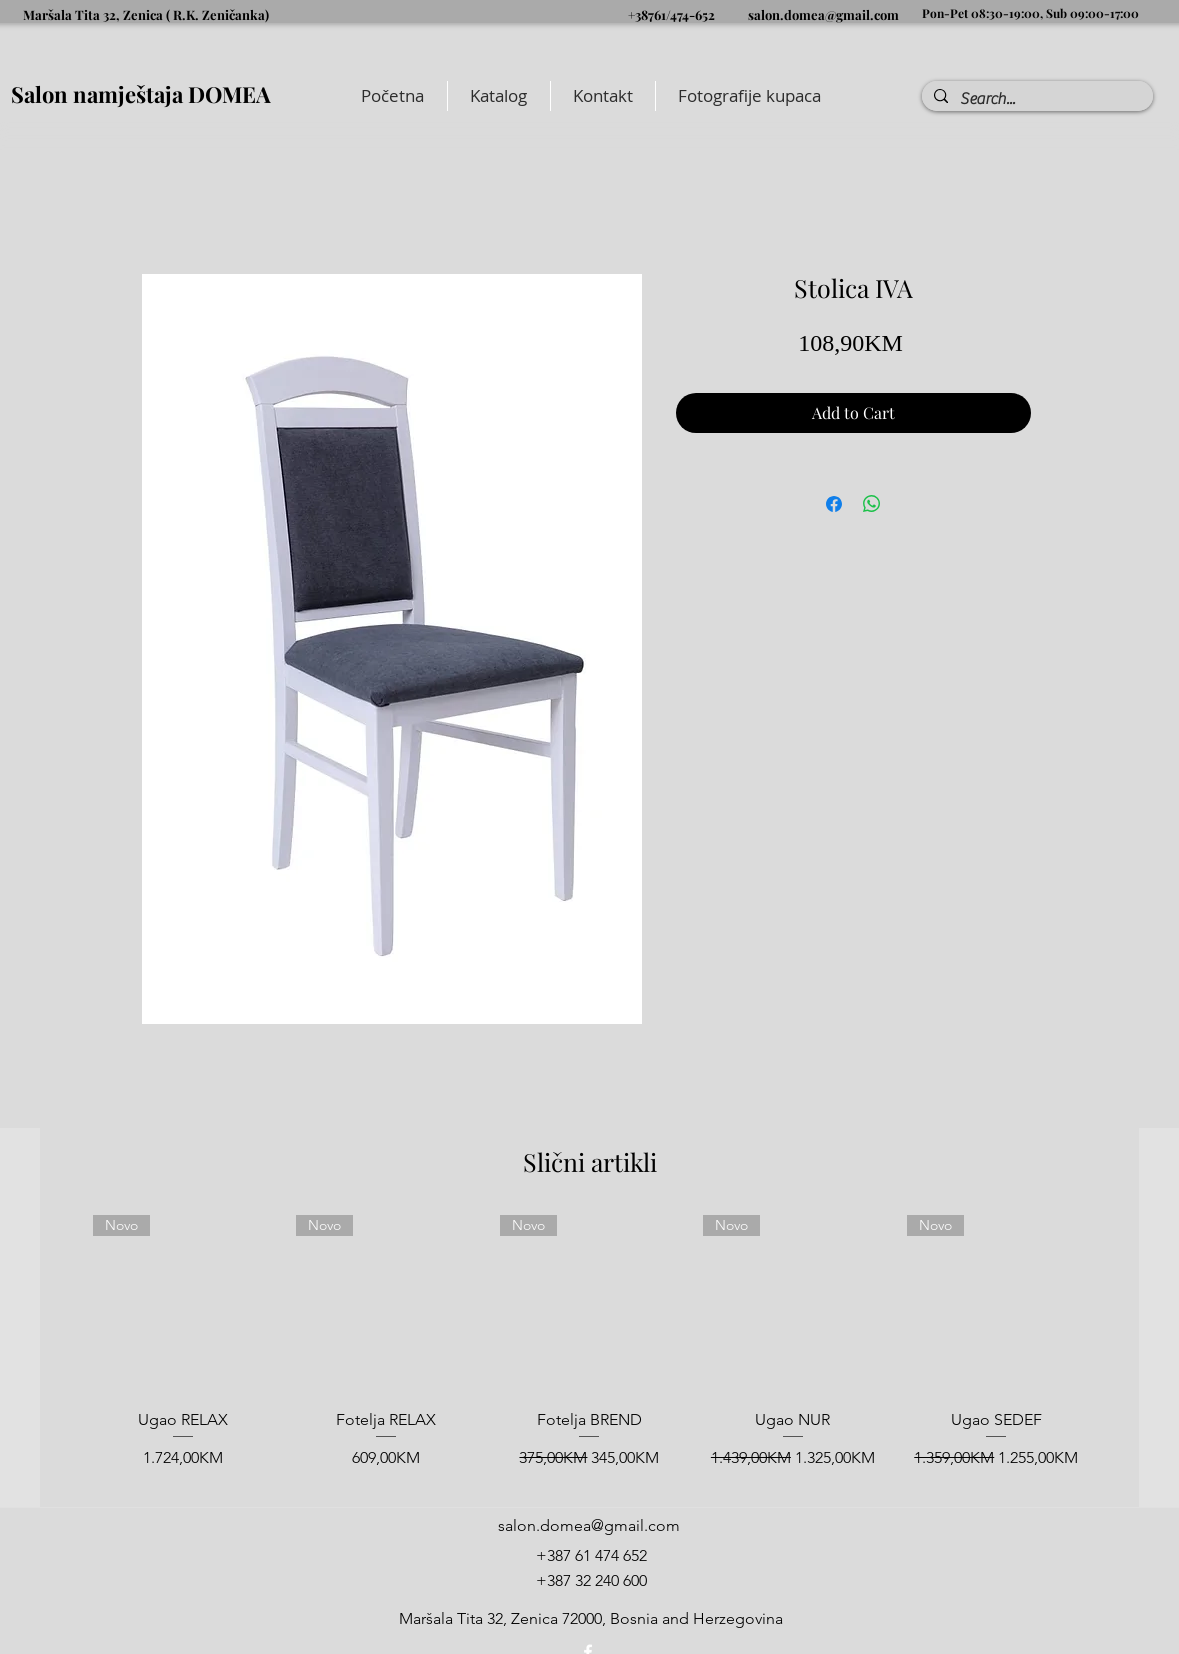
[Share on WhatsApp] (872, 504)
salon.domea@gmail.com (823, 14)
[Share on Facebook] (834, 504)
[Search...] (1035, 99)
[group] (589, 1352)
